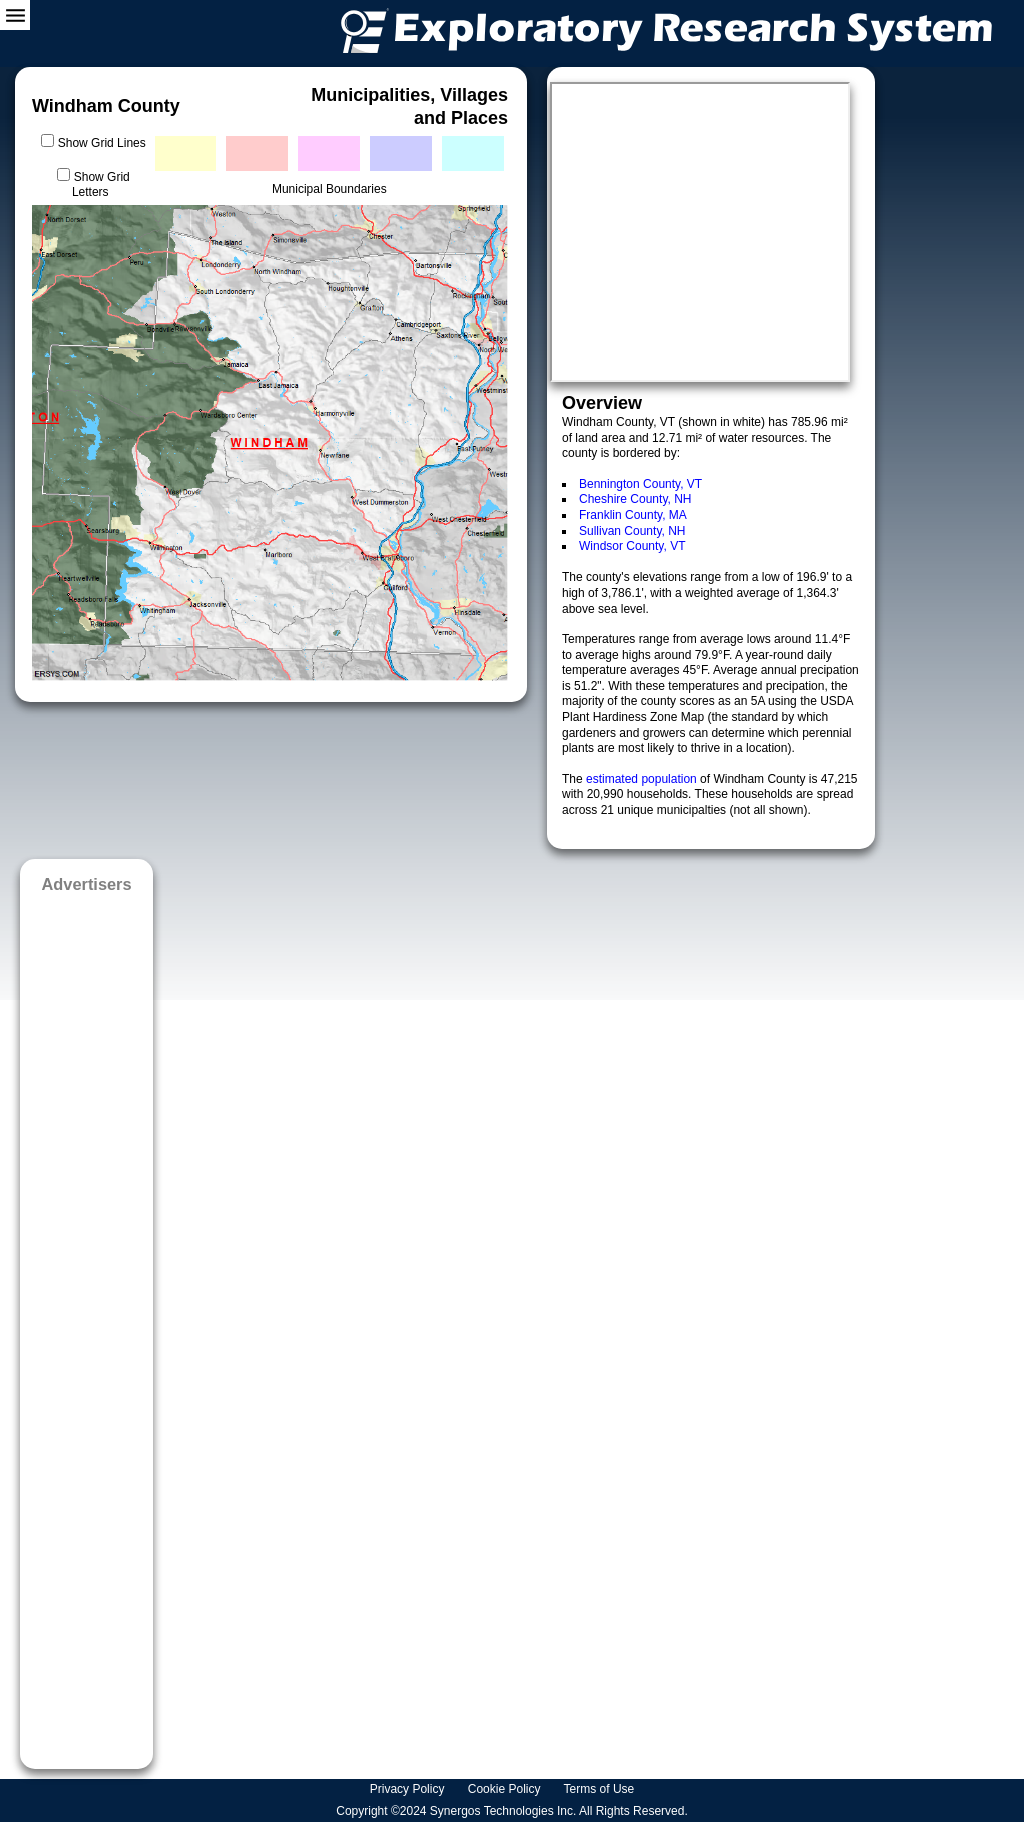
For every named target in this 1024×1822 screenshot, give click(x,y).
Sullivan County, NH (632, 531)
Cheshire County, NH (635, 499)
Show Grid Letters (101, 185)
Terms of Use (601, 1789)
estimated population (643, 779)
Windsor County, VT (632, 546)
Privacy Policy (409, 1789)
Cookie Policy (506, 1789)
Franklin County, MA (633, 515)
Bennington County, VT (640, 484)
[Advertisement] (86, 1324)
